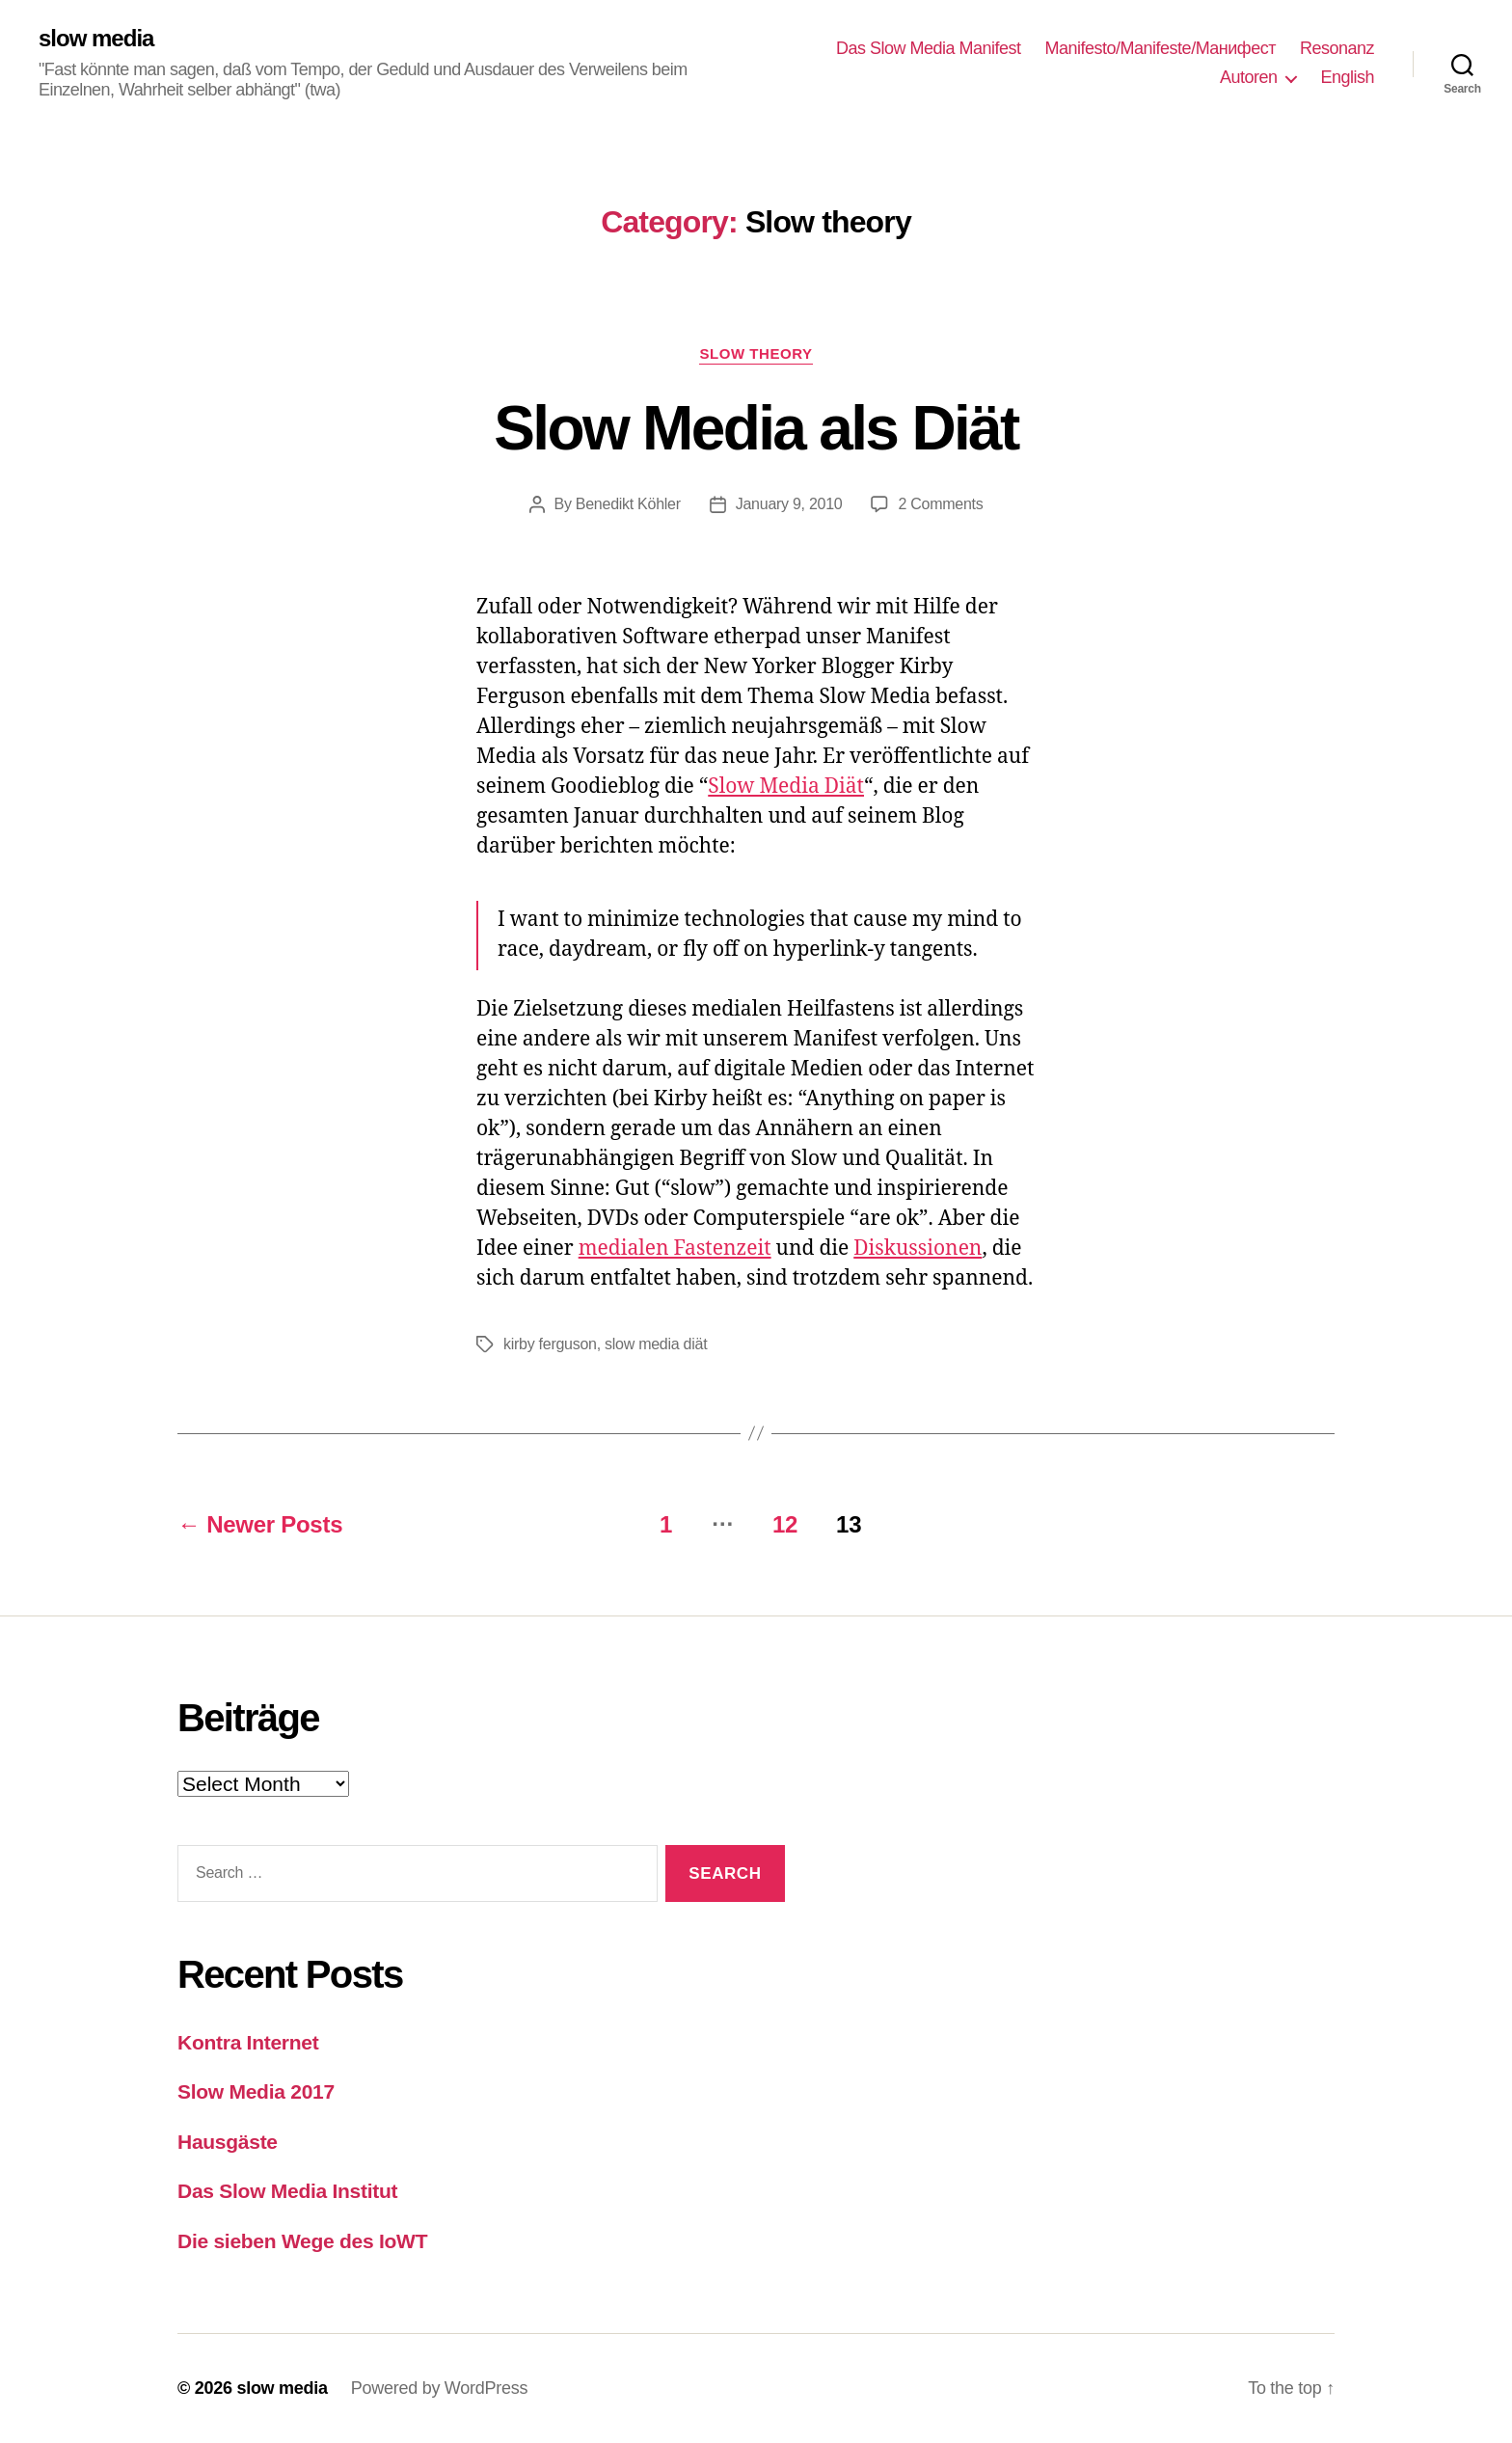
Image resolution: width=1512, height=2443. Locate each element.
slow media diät (656, 1344)
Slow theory (755, 353)
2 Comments (940, 504)
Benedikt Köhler (628, 504)
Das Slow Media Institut (287, 2191)
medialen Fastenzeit (675, 1248)
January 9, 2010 (789, 504)
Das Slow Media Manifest (928, 48)
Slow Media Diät (786, 787)
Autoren (1249, 77)
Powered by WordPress (439, 2388)
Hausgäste (227, 2142)
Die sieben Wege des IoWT (302, 2241)
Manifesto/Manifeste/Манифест (1160, 48)
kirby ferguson (550, 1344)
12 (784, 1524)
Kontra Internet (247, 2042)
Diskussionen (917, 1248)
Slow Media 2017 (256, 2091)
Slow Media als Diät (755, 428)
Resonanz (1337, 48)
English (1347, 77)
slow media (96, 38)
